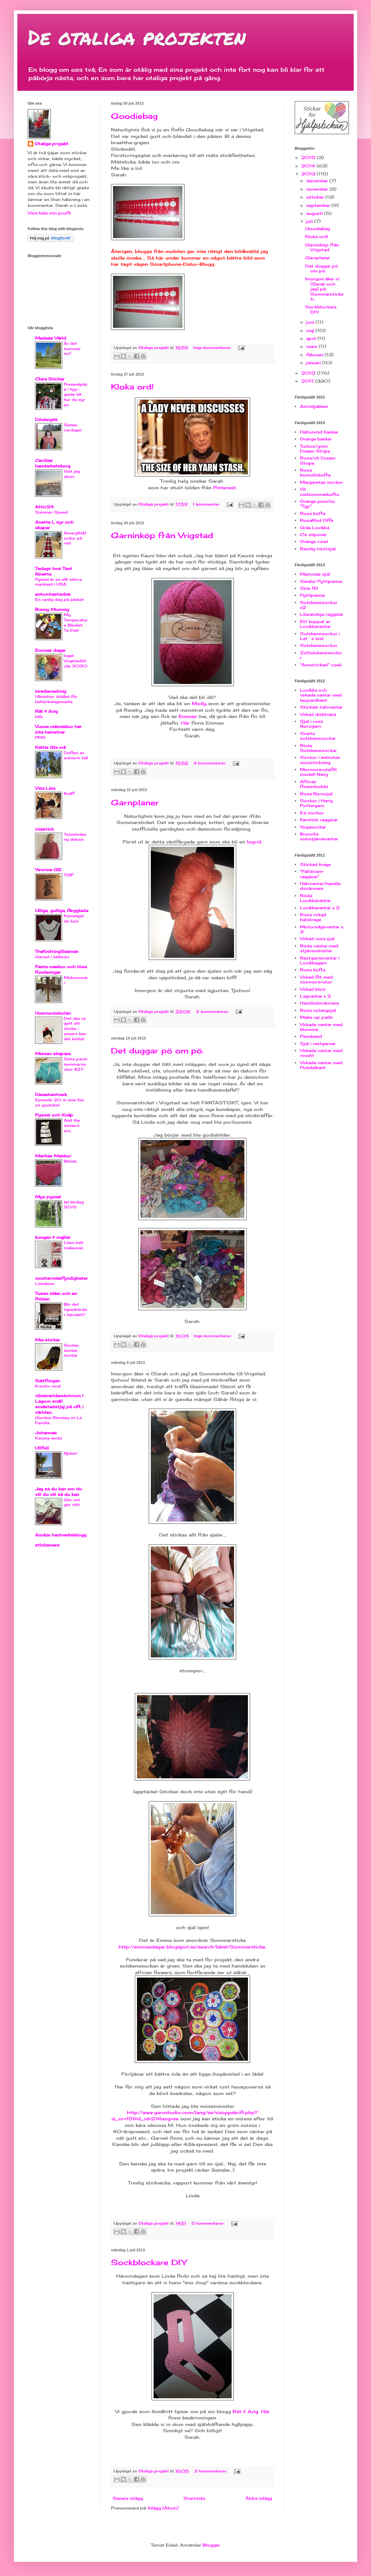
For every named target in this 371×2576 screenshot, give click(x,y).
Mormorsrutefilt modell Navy (318, 772)
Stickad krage (315, 864)
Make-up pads (316, 1017)
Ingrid (254, 841)
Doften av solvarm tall (76, 755)
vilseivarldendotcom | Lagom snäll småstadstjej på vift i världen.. (59, 1404)
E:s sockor (312, 812)
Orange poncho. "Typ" (318, 504)
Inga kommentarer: (213, 347)
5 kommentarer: (208, 2223)
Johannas (46, 1432)
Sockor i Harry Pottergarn (316, 803)
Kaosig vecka (48, 1438)
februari (315, 354)
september (318, 205)
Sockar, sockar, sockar (71, 1350)
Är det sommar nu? (72, 348)
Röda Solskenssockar (318, 748)
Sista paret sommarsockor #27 (75, 1064)
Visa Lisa (45, 788)
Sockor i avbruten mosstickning (320, 760)
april (311, 338)
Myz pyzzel (48, 1196)
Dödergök (46, 419)
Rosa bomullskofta (315, 472)
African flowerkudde (314, 784)
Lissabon (44, 1283)
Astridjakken (314, 406)
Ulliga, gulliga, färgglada (61, 910)
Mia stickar (47, 1339)
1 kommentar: (207, 504)
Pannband (311, 1036)
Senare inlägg (128, 2498)
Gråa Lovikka (314, 527)
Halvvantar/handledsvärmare (320, 886)
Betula (70, 1161)
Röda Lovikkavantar (315, 898)
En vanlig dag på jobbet (59, 599)
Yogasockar (313, 827)
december (317, 180)
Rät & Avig (46, 711)
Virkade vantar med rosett (321, 1053)
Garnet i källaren (52, 956)
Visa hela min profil (49, 213)
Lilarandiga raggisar (321, 614)
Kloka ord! (132, 386)
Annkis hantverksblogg (60, 1534)
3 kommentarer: (210, 763)
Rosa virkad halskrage (313, 917)
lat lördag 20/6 (74, 1205)
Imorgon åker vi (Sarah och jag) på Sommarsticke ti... (324, 288)
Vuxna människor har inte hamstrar (58, 729)
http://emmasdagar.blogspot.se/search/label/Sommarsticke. (192, 1946)
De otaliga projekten (137, 37)
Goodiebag (134, 116)
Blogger (211, 2545)
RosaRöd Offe (316, 520)
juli (310, 221)
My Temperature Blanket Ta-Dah (76, 622)
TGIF (69, 875)
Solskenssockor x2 (318, 605)
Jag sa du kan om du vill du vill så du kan (58, 1491)
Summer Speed (51, 512)
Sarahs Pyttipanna (321, 581)
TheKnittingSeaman (56, 951)
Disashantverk (51, 1094)
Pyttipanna (312, 595)
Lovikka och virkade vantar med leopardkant (321, 695)
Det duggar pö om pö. (157, 1050)
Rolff (69, 793)
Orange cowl (314, 541)
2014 (309, 165)
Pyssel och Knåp (54, 1115)
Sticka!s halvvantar (321, 707)
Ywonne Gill (48, 869)
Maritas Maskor (53, 1155)
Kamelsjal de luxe (74, 918)
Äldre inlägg (258, 2498)
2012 (309, 373)
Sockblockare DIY (149, 2262)
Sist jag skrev (72, 474)
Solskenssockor (318, 645)
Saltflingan (47, 1380)
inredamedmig (50, 691)
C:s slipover (313, 534)
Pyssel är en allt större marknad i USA (58, 582)
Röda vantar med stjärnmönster (319, 948)
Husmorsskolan (53, 1013)
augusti (315, 213)
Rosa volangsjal (318, 1010)
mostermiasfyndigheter (61, 1278)
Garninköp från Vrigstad (162, 535)
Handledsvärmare (319, 1003)
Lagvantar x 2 (315, 996)
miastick (44, 829)
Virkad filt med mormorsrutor (316, 979)
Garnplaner (135, 802)
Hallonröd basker (319, 432)
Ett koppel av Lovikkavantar (315, 624)
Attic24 (44, 506)
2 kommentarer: (213, 1011)
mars (312, 346)
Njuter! (70, 1453)
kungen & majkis (52, 1237)
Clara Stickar (49, 379)
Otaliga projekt (51, 143)
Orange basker (316, 438)
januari (314, 362)
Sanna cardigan (72, 427)
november (317, 189)
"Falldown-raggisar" (312, 874)
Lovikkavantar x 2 (320, 907)
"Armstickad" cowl (321, 664)
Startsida (194, 2498)
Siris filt (309, 588)
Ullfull (42, 1448)
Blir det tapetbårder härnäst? (75, 1309)
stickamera (47, 1545)
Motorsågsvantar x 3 (321, 929)
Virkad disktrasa (318, 714)
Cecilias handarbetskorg (52, 463)
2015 (309, 157)
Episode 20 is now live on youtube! (59, 1102)
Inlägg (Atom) (163, 2508)
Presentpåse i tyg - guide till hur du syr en (75, 394)
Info (39, 716)
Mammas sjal (315, 574)
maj (311, 330)
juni (311, 322)
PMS (40, 737)
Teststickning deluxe (75, 837)
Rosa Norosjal (316, 793)
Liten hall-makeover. (74, 1245)
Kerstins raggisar (319, 819)
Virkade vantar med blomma (321, 1027)
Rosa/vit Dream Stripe (317, 460)
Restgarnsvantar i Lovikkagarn (319, 960)
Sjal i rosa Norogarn (311, 724)
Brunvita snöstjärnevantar (319, 836)
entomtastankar (53, 594)
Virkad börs (313, 989)
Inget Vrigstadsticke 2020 (75, 660)
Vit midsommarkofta (319, 492)
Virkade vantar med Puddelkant (321, 1065)
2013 (309, 173)
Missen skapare (52, 1053)
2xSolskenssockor (321, 655)
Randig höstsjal (318, 548)
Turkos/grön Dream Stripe (315, 449)
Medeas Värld (50, 338)
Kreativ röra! (48, 1386)
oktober (315, 197)
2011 (308, 381)
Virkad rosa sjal (317, 938)
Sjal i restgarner (318, 1043)
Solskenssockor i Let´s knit (320, 636)
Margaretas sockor (321, 482)
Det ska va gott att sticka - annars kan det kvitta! (75, 1028)
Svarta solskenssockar (318, 736)
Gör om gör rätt (72, 1502)
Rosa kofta (312, 513)
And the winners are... (72, 1125)
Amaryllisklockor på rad (75, 538)
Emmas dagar (50, 650)
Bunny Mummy (52, 609)
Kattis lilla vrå (50, 747)
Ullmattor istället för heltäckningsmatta (56, 699)
